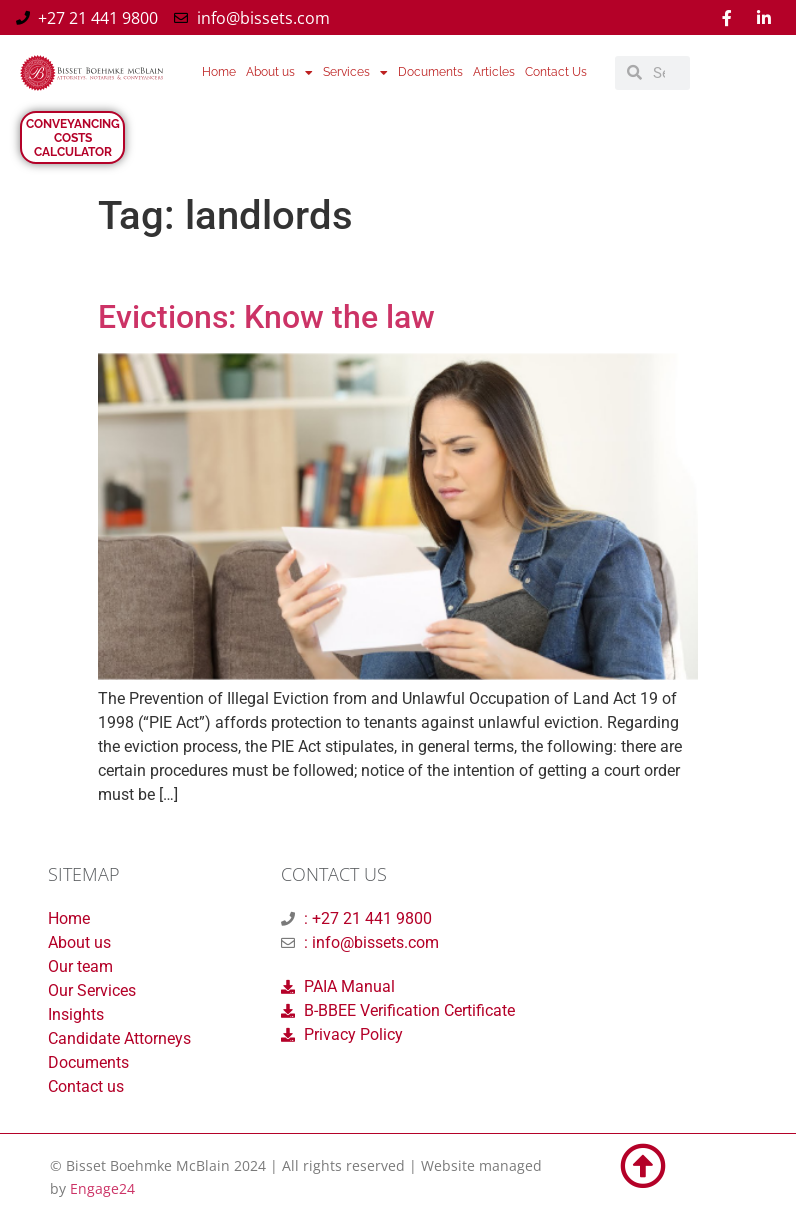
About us (279, 73)
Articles (494, 72)
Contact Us (556, 72)
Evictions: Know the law (266, 317)
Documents (430, 72)
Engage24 (102, 1188)
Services (355, 73)
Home (219, 72)
